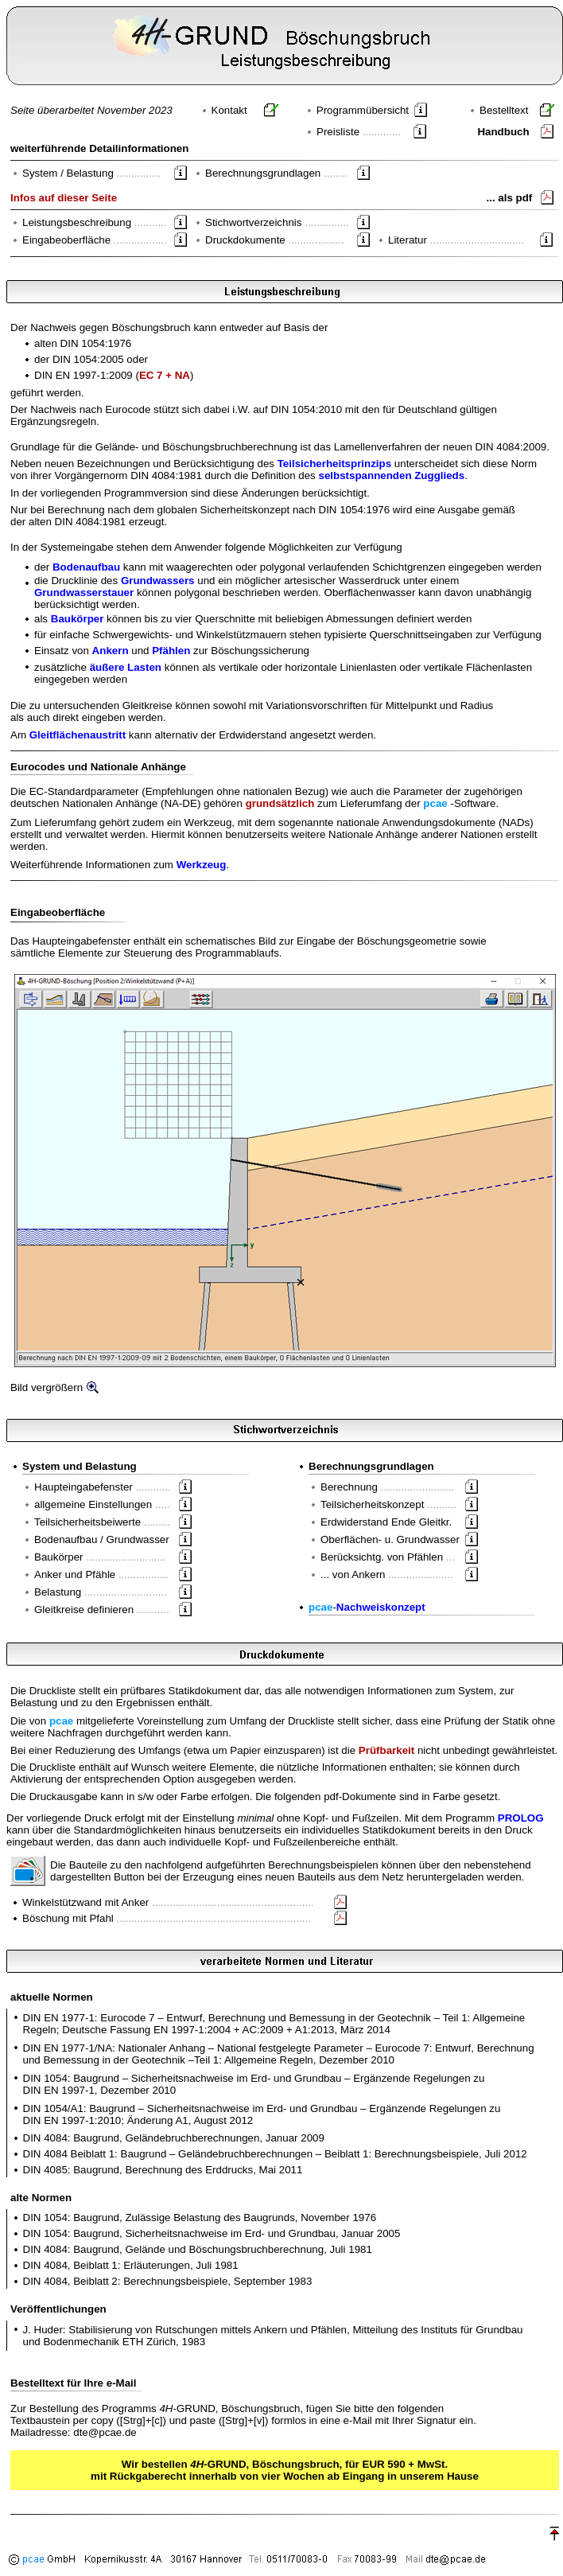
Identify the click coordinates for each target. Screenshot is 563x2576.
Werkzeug (202, 865)
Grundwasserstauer (84, 592)
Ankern (110, 651)
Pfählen (171, 651)
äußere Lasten (125, 667)
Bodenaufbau (86, 567)
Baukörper (77, 619)
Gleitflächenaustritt (77, 735)
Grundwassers (158, 581)
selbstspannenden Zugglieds (392, 475)
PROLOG (521, 1818)
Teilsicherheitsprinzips (334, 464)
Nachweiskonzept (380, 1607)
